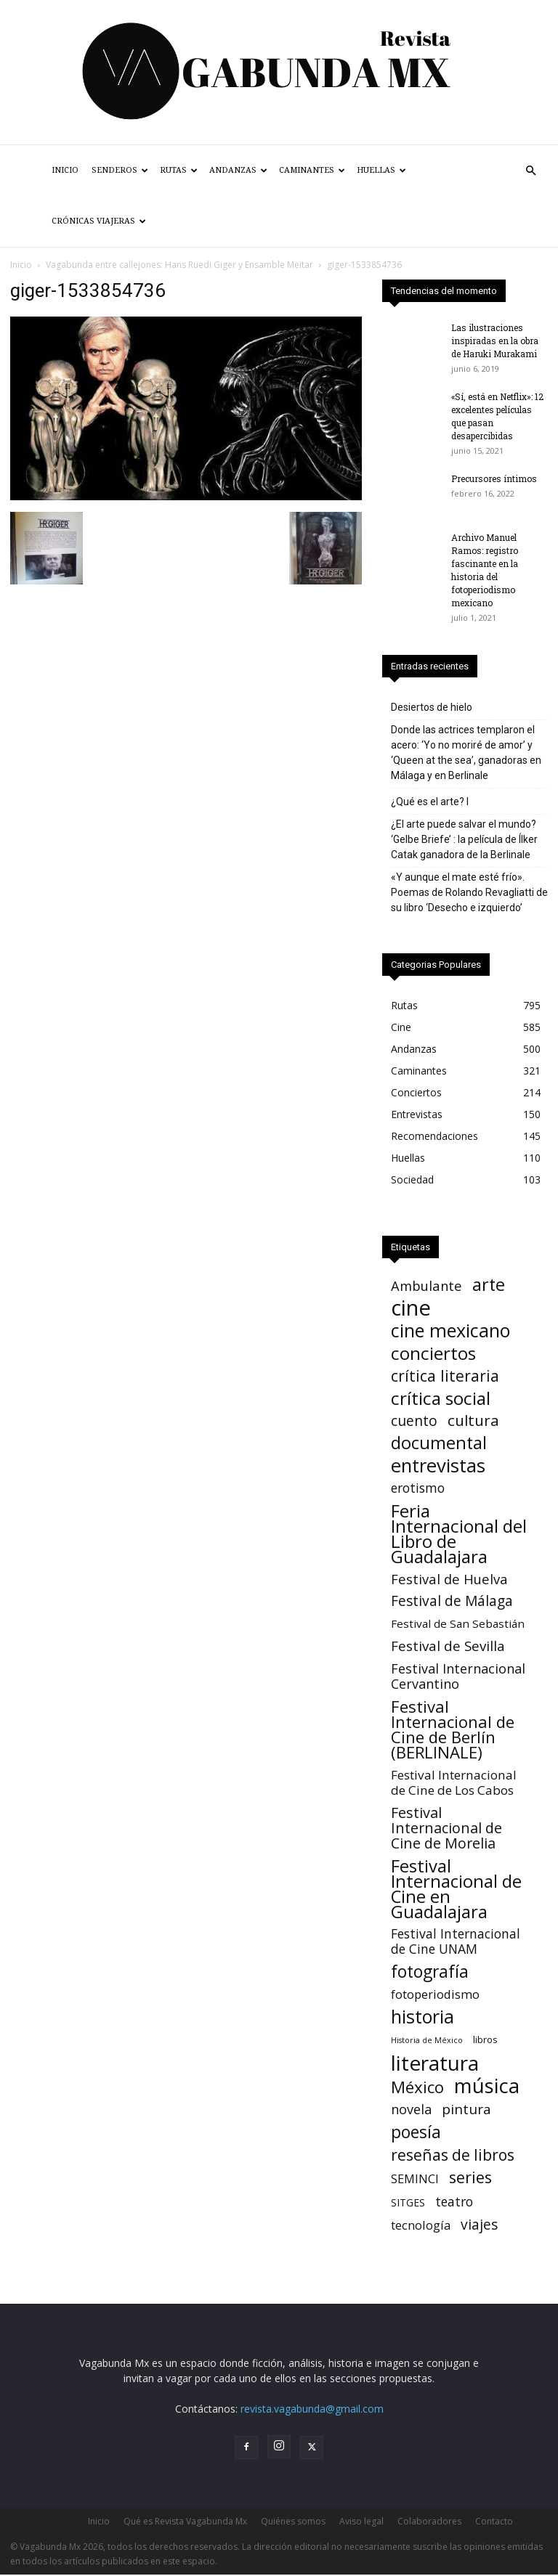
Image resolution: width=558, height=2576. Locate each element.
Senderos (120, 170)
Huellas (381, 170)
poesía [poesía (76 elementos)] (416, 2132)
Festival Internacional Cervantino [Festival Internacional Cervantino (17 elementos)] (458, 1676)
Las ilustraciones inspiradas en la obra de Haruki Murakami (494, 340)
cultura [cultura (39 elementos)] (473, 1420)
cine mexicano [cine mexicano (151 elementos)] (450, 1330)
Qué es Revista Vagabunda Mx (185, 2521)
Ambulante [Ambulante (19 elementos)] (426, 1285)
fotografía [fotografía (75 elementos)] (430, 1971)
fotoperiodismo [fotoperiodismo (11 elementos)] (435, 1994)
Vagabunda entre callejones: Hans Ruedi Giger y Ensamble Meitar (179, 264)
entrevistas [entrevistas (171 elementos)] (438, 1465)
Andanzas (238, 170)
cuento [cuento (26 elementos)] (414, 1420)
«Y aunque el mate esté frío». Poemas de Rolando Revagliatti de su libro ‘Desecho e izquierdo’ (469, 892)
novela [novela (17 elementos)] (411, 2109)
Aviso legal (361, 2521)
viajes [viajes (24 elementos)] (479, 2225)
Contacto (494, 2521)
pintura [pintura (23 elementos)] (466, 2109)
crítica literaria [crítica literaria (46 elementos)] (445, 1375)
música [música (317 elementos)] (486, 2085)
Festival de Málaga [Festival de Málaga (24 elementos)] (452, 1601)
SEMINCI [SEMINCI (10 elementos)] (415, 2179)
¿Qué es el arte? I (430, 801)
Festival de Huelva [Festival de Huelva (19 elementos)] (449, 1578)
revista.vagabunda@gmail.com (312, 2409)
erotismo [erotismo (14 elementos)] (418, 1488)
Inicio (65, 170)
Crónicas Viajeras (99, 221)
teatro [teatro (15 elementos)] (454, 2201)
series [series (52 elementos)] (470, 2177)
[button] (530, 171)
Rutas (179, 170)
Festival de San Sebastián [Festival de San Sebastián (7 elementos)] (458, 1623)
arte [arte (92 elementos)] (488, 1284)
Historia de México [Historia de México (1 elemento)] (427, 2040)
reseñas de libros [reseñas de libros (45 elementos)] (452, 2154)
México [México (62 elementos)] (417, 2087)
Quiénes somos (293, 2521)
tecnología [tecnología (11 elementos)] (420, 2225)
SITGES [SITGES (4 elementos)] (408, 2202)
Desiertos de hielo (431, 707)
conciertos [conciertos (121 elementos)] (433, 1353)
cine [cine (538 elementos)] (411, 1308)
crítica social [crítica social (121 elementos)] (440, 1398)
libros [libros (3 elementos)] (485, 2039)
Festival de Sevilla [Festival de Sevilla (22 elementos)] (448, 1646)
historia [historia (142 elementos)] (422, 2016)
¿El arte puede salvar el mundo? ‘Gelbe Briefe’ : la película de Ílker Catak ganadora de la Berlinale (464, 839)
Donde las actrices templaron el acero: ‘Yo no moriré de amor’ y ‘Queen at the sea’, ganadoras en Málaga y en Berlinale (466, 752)
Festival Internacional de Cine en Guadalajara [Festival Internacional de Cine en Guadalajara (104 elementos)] (456, 1888)
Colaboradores (429, 2521)
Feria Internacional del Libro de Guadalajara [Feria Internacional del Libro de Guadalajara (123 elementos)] (459, 1533)
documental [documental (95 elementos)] (439, 1443)
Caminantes (312, 170)
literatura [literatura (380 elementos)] (435, 2063)
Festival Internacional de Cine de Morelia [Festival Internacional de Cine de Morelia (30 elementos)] (446, 1828)
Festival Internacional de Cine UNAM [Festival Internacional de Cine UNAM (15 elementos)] (455, 1941)
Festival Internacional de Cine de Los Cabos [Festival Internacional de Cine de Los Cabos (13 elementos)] (454, 1782)
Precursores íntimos (494, 478)
